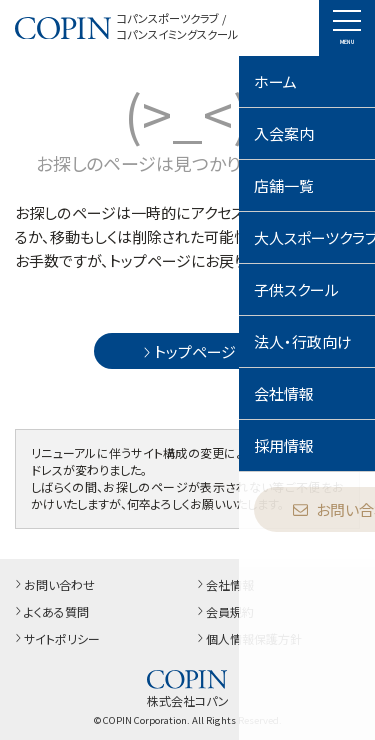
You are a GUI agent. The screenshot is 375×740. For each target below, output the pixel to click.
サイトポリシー (56, 638)
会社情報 (224, 584)
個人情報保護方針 (248, 638)
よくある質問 (50, 611)
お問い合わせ (53, 584)
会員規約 (224, 611)
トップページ (187, 351)
